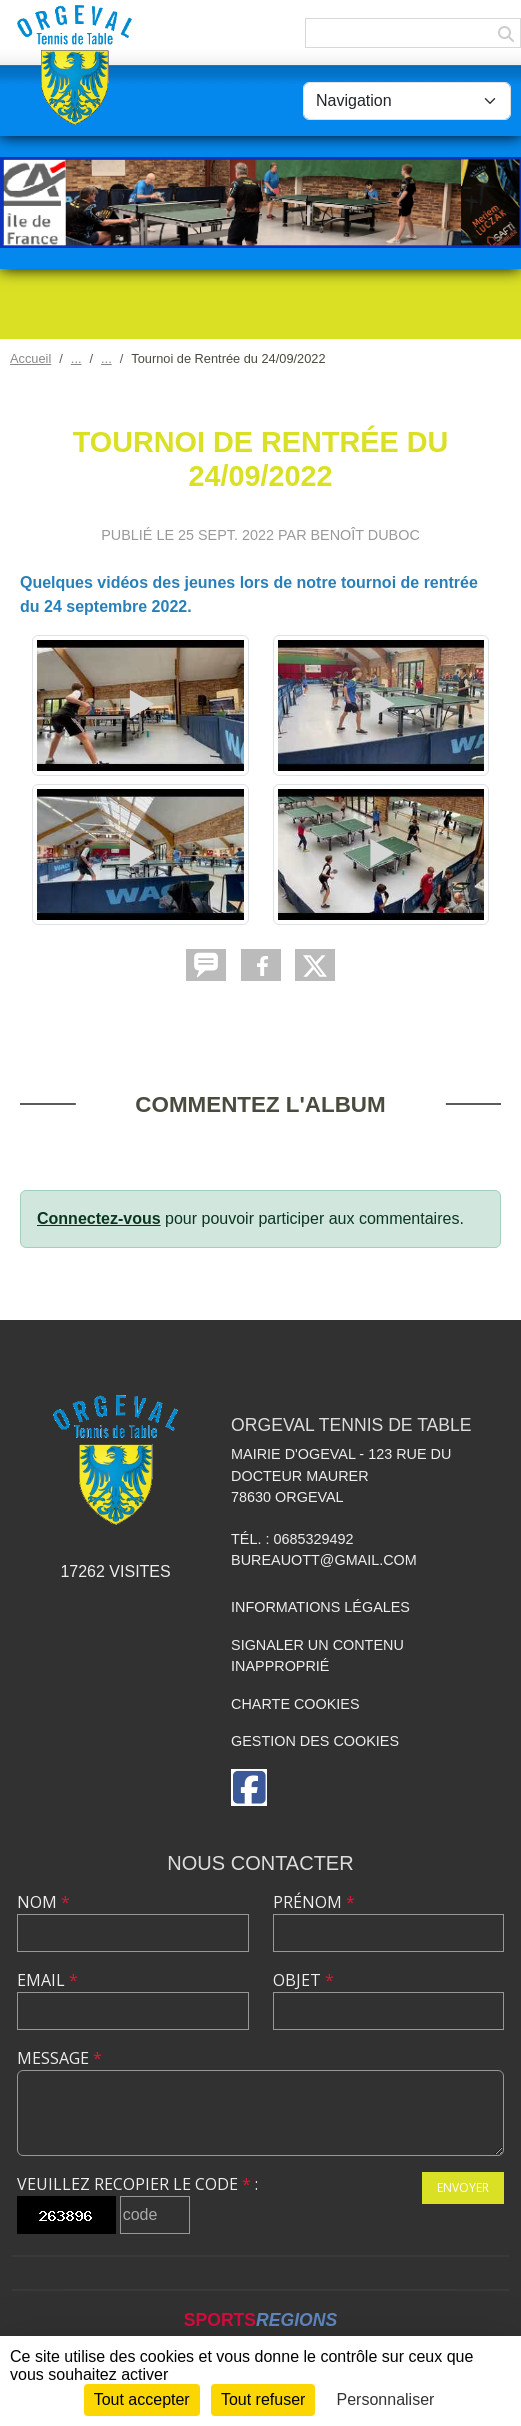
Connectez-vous (99, 1218)
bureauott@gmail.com (324, 1560)
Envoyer (463, 2187)
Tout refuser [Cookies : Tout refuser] (263, 2399)
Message (59, 2058)
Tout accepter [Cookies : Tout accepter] (142, 2399)
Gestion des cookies (315, 1741)
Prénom (314, 1902)
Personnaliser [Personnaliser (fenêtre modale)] (386, 2399)
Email (47, 1980)
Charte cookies (295, 1704)
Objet (303, 1980)
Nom (43, 1902)
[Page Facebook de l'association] (249, 1787)
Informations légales (320, 1607)
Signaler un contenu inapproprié (317, 1656)
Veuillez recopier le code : (137, 2184)
